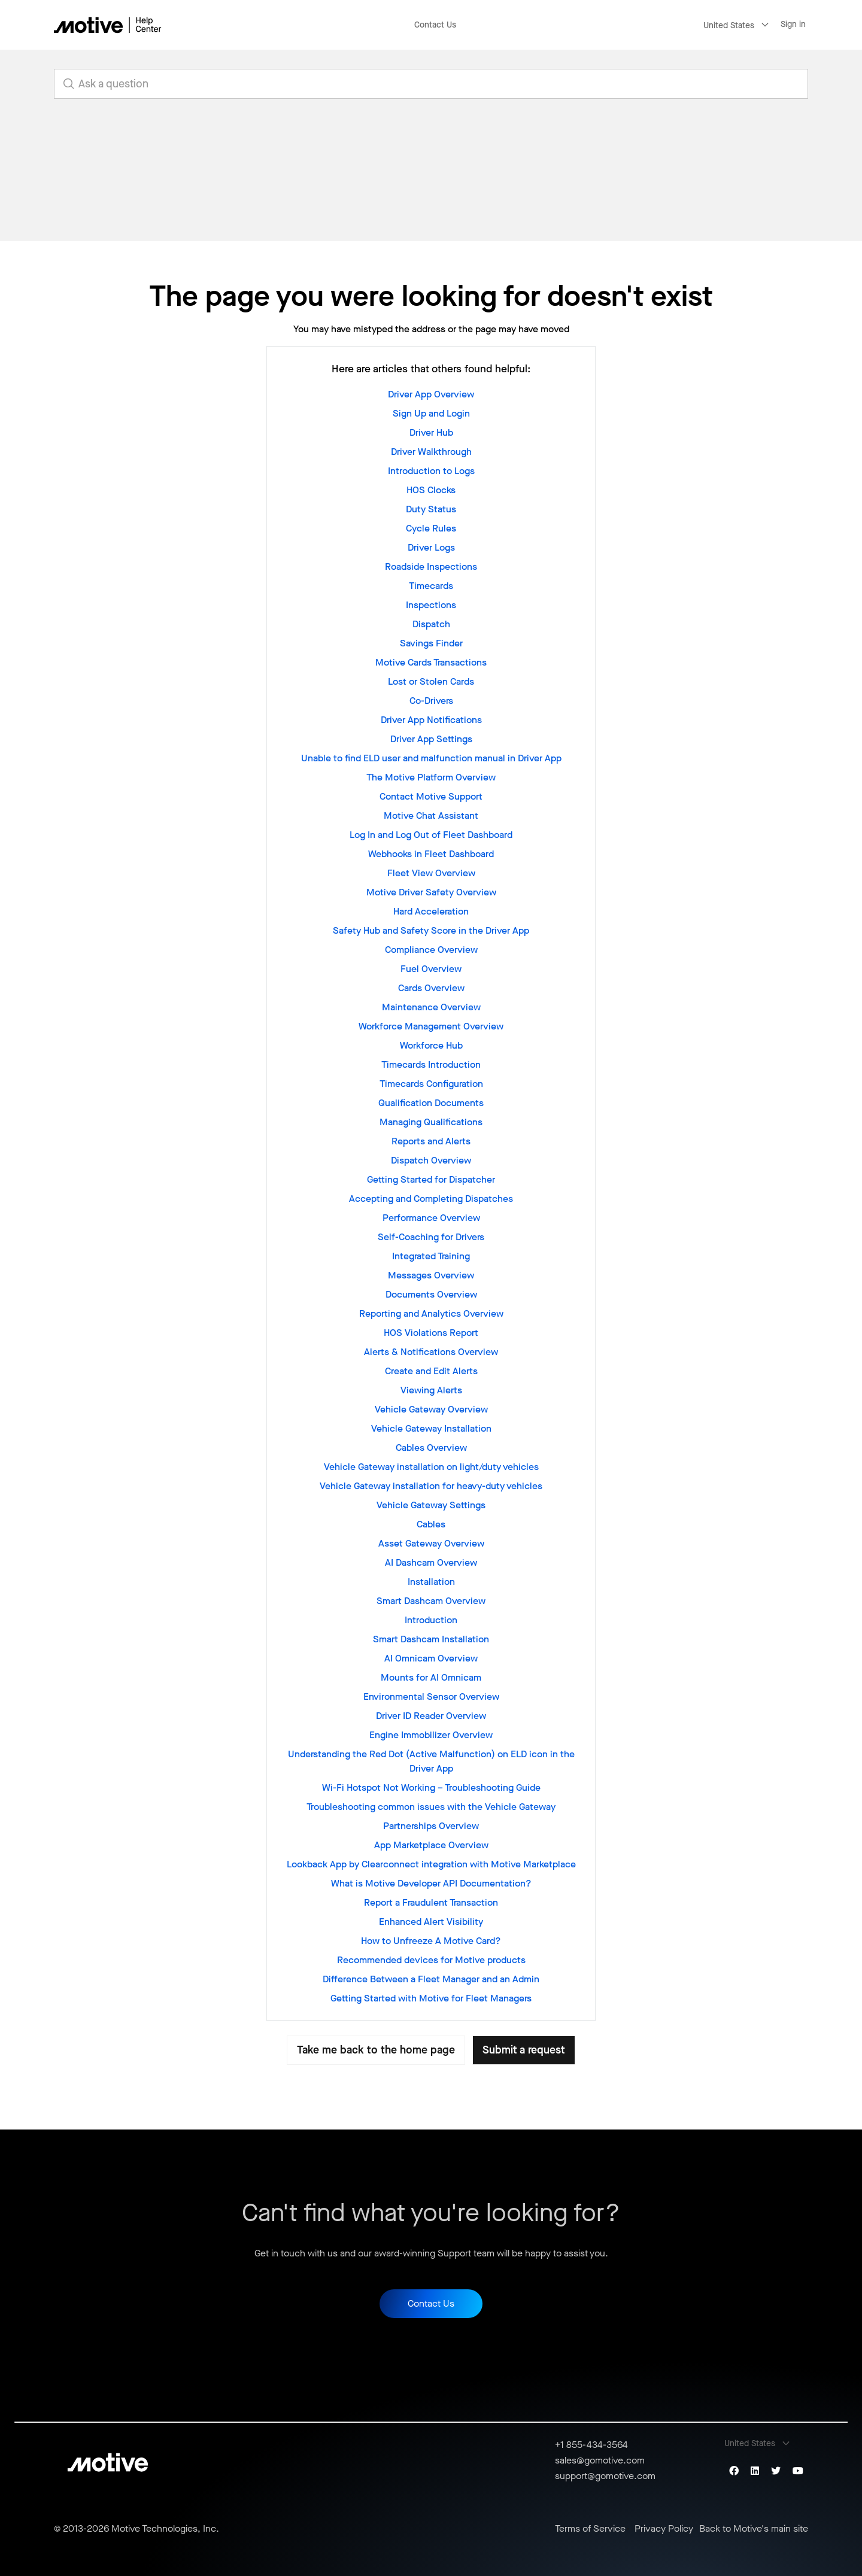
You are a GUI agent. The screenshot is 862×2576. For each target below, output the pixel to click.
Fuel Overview (431, 968)
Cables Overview (431, 1447)
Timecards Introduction (431, 1064)
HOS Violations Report (431, 1332)
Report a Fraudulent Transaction (431, 1902)
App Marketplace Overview (431, 1845)
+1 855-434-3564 (591, 2444)
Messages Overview (431, 1275)
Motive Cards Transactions (431, 662)
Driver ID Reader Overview (431, 1715)
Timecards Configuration (431, 1083)
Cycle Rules (431, 528)
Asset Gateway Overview (431, 1543)
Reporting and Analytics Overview (431, 1313)
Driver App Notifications (431, 719)
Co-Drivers (431, 700)
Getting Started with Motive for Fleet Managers (431, 1998)
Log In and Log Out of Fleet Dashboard (431, 834)
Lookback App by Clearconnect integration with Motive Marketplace (431, 1864)
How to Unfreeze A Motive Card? (431, 1940)
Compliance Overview (431, 949)
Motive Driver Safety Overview (431, 892)
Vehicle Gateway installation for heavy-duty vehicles (431, 1486)
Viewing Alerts (431, 1390)
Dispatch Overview (431, 1160)
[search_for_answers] (431, 84)
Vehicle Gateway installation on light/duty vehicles (431, 1466)
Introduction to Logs (431, 470)
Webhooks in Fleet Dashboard (431, 853)
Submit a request (523, 2050)
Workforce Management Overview (431, 1026)
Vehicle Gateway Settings (431, 1505)
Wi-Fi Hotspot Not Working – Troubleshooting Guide (431, 1787)
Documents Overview (431, 1294)
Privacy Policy (664, 2528)
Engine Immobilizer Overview (431, 1735)
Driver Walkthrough (431, 451)
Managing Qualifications (431, 1122)
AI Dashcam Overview (431, 1562)
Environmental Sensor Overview (431, 1696)
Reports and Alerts (431, 1141)
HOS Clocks (431, 490)
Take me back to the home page (376, 2050)
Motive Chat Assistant (431, 815)
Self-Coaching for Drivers (431, 1237)
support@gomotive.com (605, 2475)
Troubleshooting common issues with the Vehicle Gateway (431, 1806)
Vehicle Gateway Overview (431, 1409)
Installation (431, 1581)
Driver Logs (431, 547)
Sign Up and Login (431, 413)
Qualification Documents (431, 1102)
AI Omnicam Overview (431, 1658)
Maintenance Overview (431, 1007)
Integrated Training (431, 1256)
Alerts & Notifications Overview (431, 1351)
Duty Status (431, 509)
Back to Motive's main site (753, 2528)
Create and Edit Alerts (431, 1371)
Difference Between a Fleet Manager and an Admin (431, 1979)
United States (728, 25)
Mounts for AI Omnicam (431, 1677)
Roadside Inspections (431, 566)
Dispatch (431, 624)
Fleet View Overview (431, 873)
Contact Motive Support (431, 796)
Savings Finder (431, 643)
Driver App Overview (431, 394)
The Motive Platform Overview (431, 777)
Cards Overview (431, 988)
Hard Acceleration (431, 911)
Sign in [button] (793, 24)
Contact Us (435, 25)
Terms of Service (590, 2528)
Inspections (431, 605)
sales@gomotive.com (600, 2460)
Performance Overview (431, 1217)
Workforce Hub (431, 1045)
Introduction (431, 1620)
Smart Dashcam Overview (431, 1600)
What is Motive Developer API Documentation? (431, 1883)
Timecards (431, 585)
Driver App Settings (431, 739)
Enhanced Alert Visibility (431, 1921)
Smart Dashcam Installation (431, 1639)
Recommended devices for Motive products (431, 1960)
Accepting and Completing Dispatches (431, 1198)
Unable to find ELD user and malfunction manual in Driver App (431, 758)
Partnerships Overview (431, 1825)
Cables (431, 1524)
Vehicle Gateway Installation (431, 1428)
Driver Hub (431, 432)
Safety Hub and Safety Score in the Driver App (431, 930)
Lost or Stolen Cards (431, 681)
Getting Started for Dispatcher (431, 1179)
